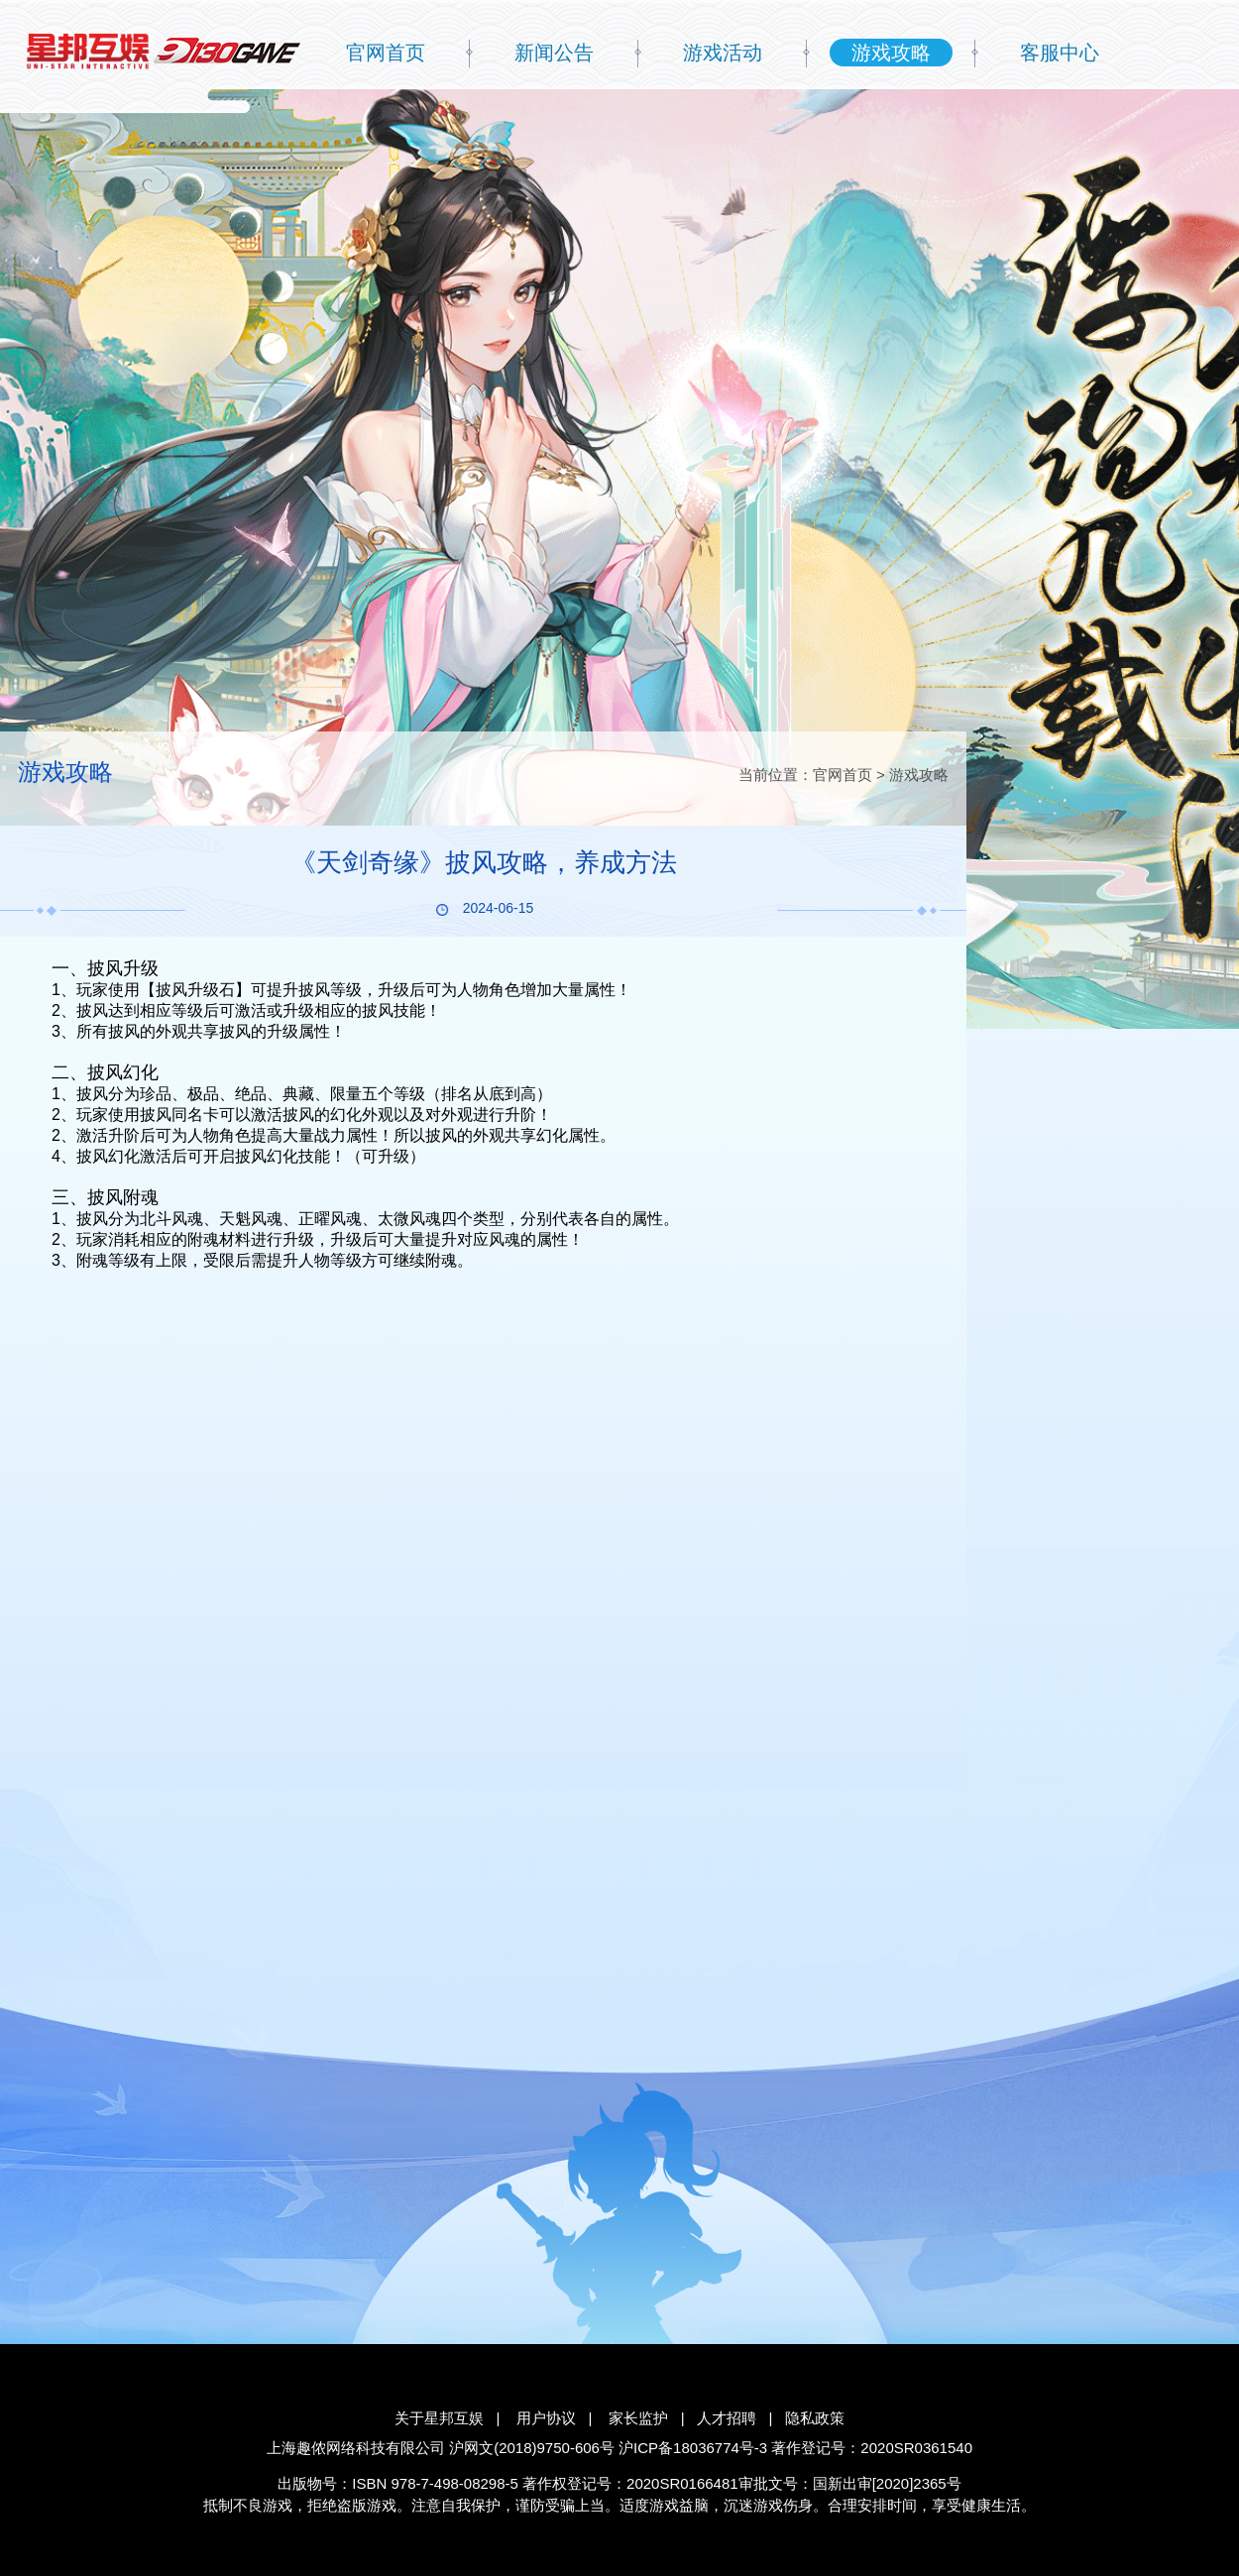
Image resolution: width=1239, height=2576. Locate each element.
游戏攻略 (891, 52)
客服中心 (1059, 52)
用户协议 (546, 2417)
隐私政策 (815, 2417)
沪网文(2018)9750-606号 (532, 2447)
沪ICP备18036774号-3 (693, 2447)
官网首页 (385, 52)
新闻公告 (554, 52)
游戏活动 (722, 52)
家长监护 (638, 2417)
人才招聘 (726, 2417)
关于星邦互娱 (439, 2417)
